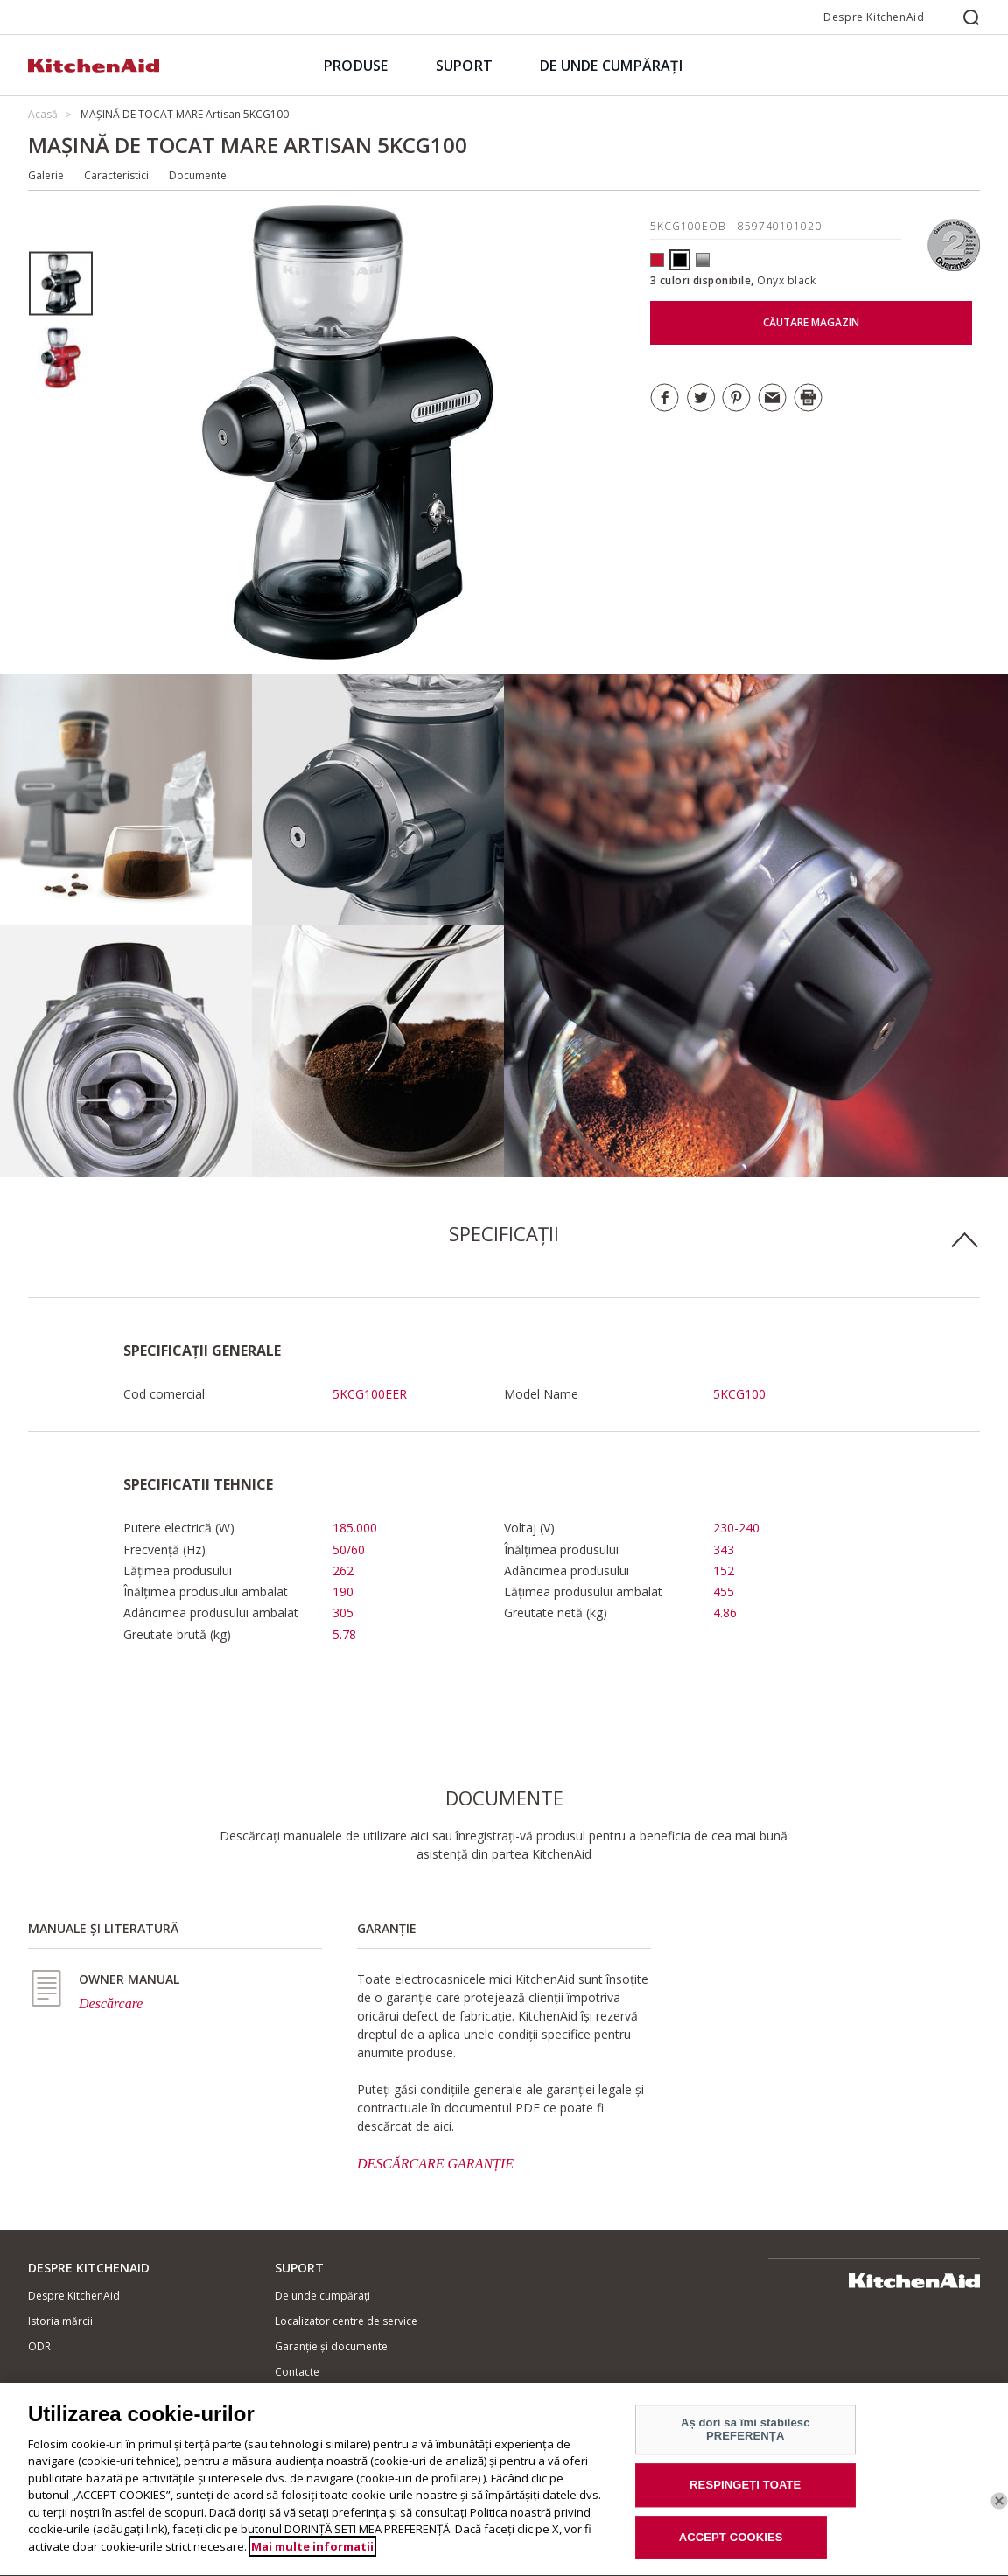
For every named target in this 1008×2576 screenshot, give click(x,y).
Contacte (297, 2371)
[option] (61, 284)
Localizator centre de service (346, 2321)
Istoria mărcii (60, 2321)
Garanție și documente (331, 2346)
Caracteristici (116, 175)
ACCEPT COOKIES (731, 2548)
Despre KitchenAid (873, 17)
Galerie (46, 175)
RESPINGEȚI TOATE (745, 2496)
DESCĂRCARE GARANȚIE (435, 2163)
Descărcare (111, 2003)
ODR (39, 2346)
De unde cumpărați (322, 2295)
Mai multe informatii (312, 2558)
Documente (198, 175)
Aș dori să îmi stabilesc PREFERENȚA (745, 2440)
